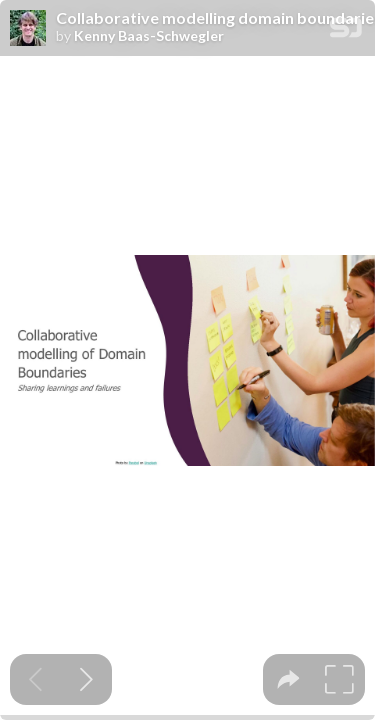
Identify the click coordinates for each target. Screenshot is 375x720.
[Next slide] (86, 679)
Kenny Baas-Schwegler (149, 36)
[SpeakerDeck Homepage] (346, 31)
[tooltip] (288, 679)
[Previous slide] (35, 679)
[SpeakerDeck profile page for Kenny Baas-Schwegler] (28, 29)
